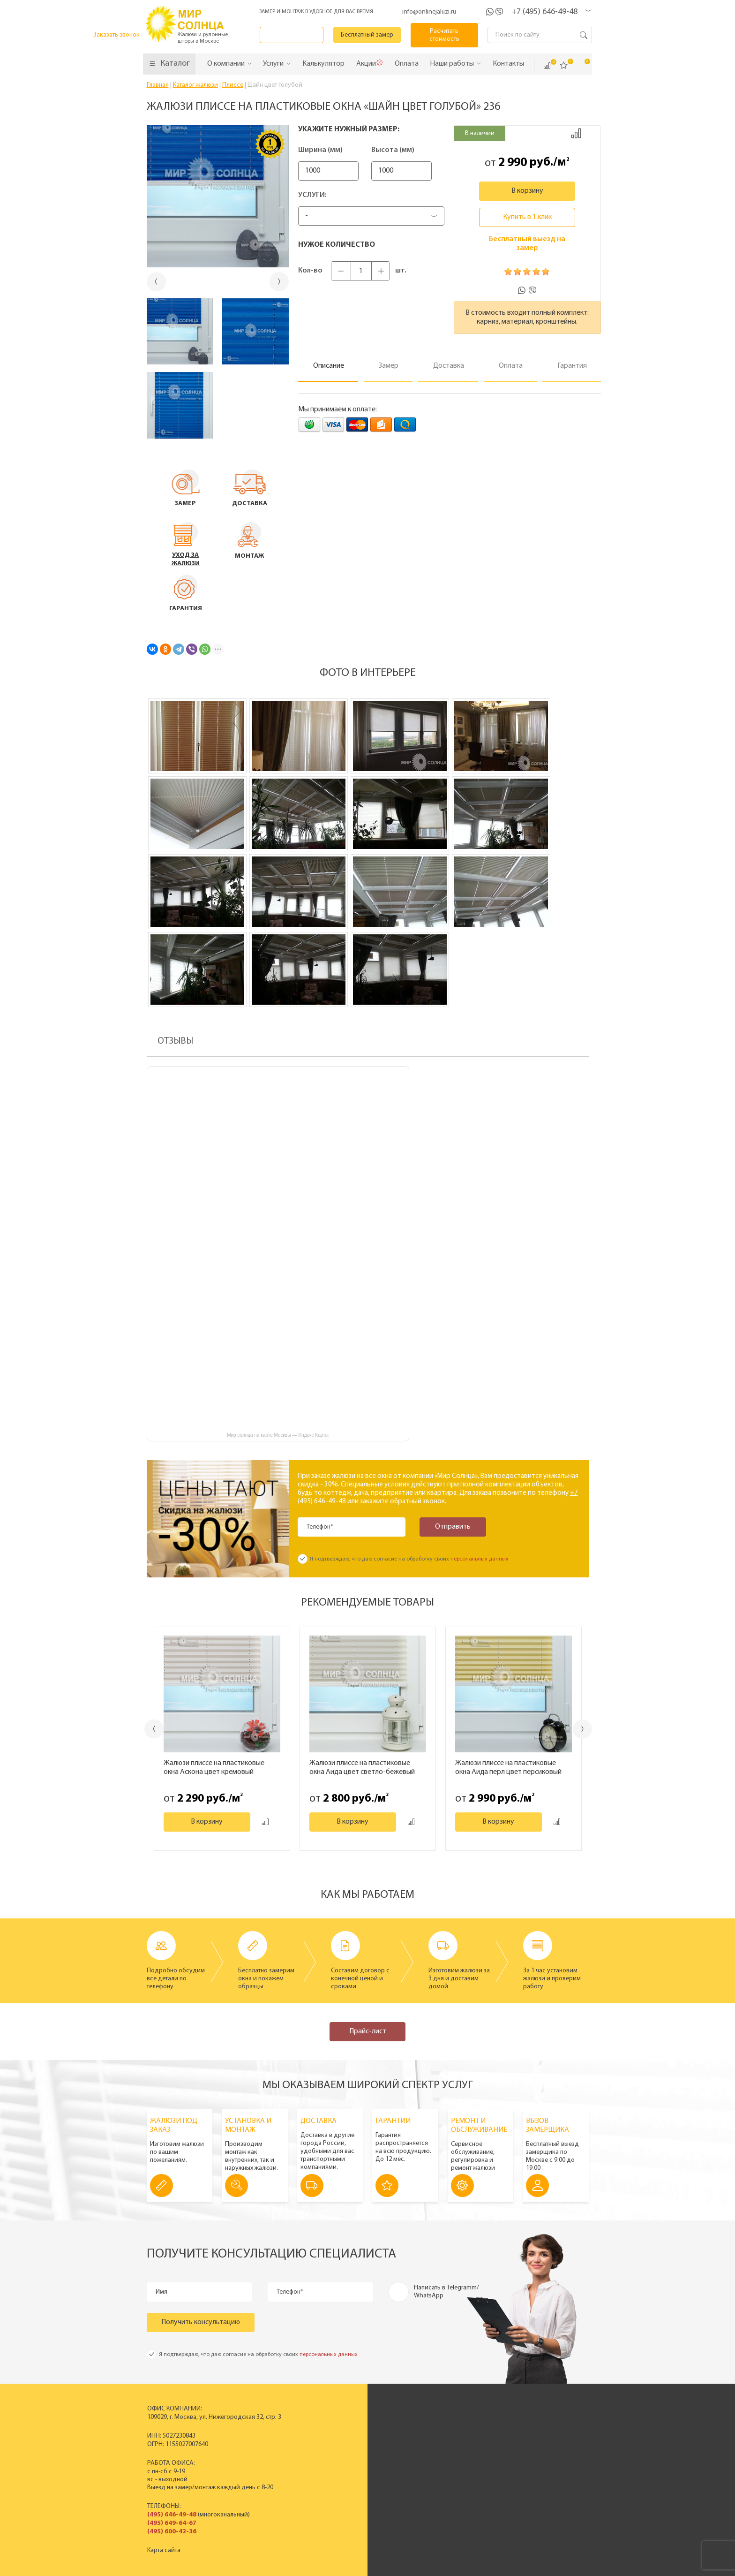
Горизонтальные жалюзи (333, 2440)
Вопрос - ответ (538, 2480)
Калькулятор (480, 2520)
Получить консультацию (200, 2322)
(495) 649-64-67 (171, 2523)
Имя (162, 2292)
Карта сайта (163, 2550)
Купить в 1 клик (527, 217)
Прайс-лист (367, 2031)
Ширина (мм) (320, 150)
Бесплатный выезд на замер (527, 243)
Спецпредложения (544, 2448)
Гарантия (530, 2464)
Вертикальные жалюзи (330, 2424)
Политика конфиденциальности (344, 2567)
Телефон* (320, 1526)
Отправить (451, 1526)
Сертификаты (448, 2440)
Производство (450, 2432)
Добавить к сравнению (576, 133)
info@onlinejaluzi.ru (429, 11)
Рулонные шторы (322, 2456)
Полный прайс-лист (326, 2472)
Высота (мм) (406, 150)
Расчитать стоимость (445, 35)
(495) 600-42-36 (171, 2531)
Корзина (581, 65)
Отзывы (440, 2456)
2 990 (512, 162)
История (441, 2424)
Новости (441, 2448)
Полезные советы (542, 2472)
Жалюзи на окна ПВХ (327, 2464)
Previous (154, 1728)
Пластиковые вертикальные (338, 2432)
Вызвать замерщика (546, 2440)
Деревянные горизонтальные (340, 2448)
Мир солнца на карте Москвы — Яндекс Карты (278, 1435)
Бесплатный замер (369, 34)
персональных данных (479, 1559)
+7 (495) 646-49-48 (544, 12)
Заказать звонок (293, 34)
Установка (532, 2456)
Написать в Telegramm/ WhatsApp (446, 2291)
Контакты (442, 2464)
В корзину (527, 191)
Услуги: (312, 195)
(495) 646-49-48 (171, 2514)
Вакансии (443, 2472)
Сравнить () (547, 65)
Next (582, 1729)
